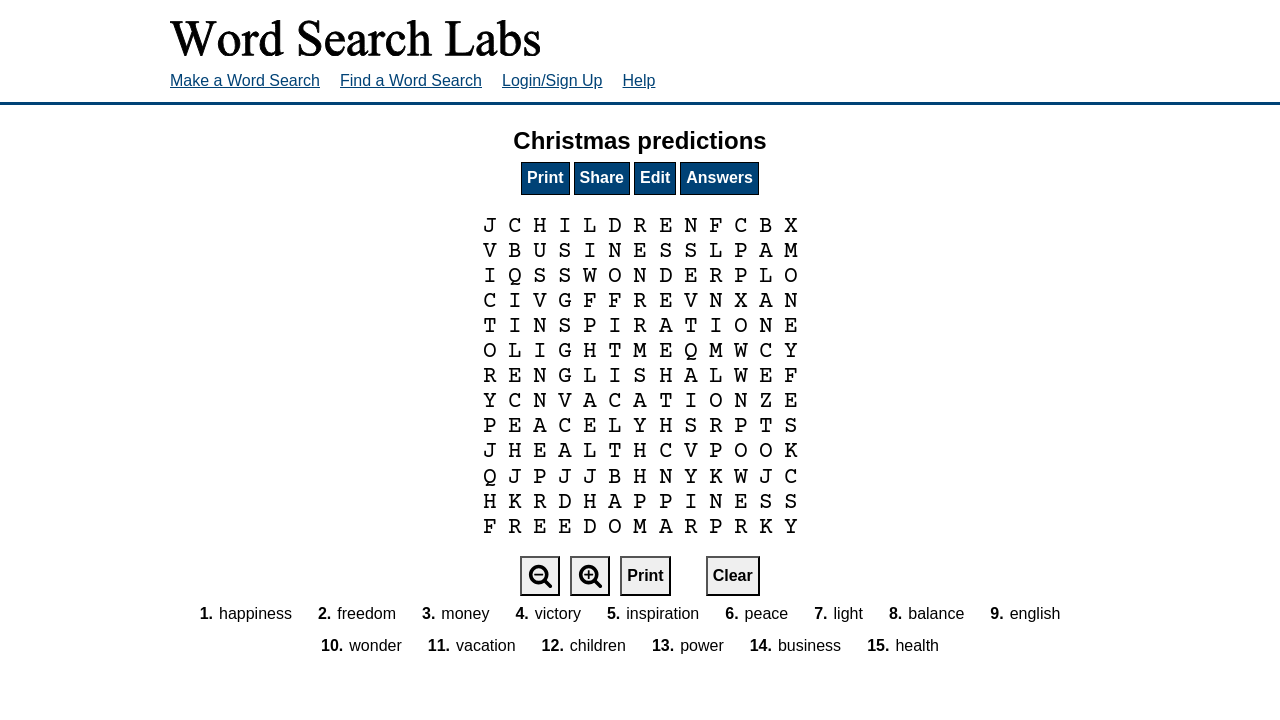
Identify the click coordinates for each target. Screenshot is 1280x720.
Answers (719, 177)
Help (639, 80)
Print (545, 177)
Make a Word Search (245, 80)
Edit (655, 177)
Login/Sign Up (552, 80)
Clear (733, 575)
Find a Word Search (411, 80)
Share (602, 177)
